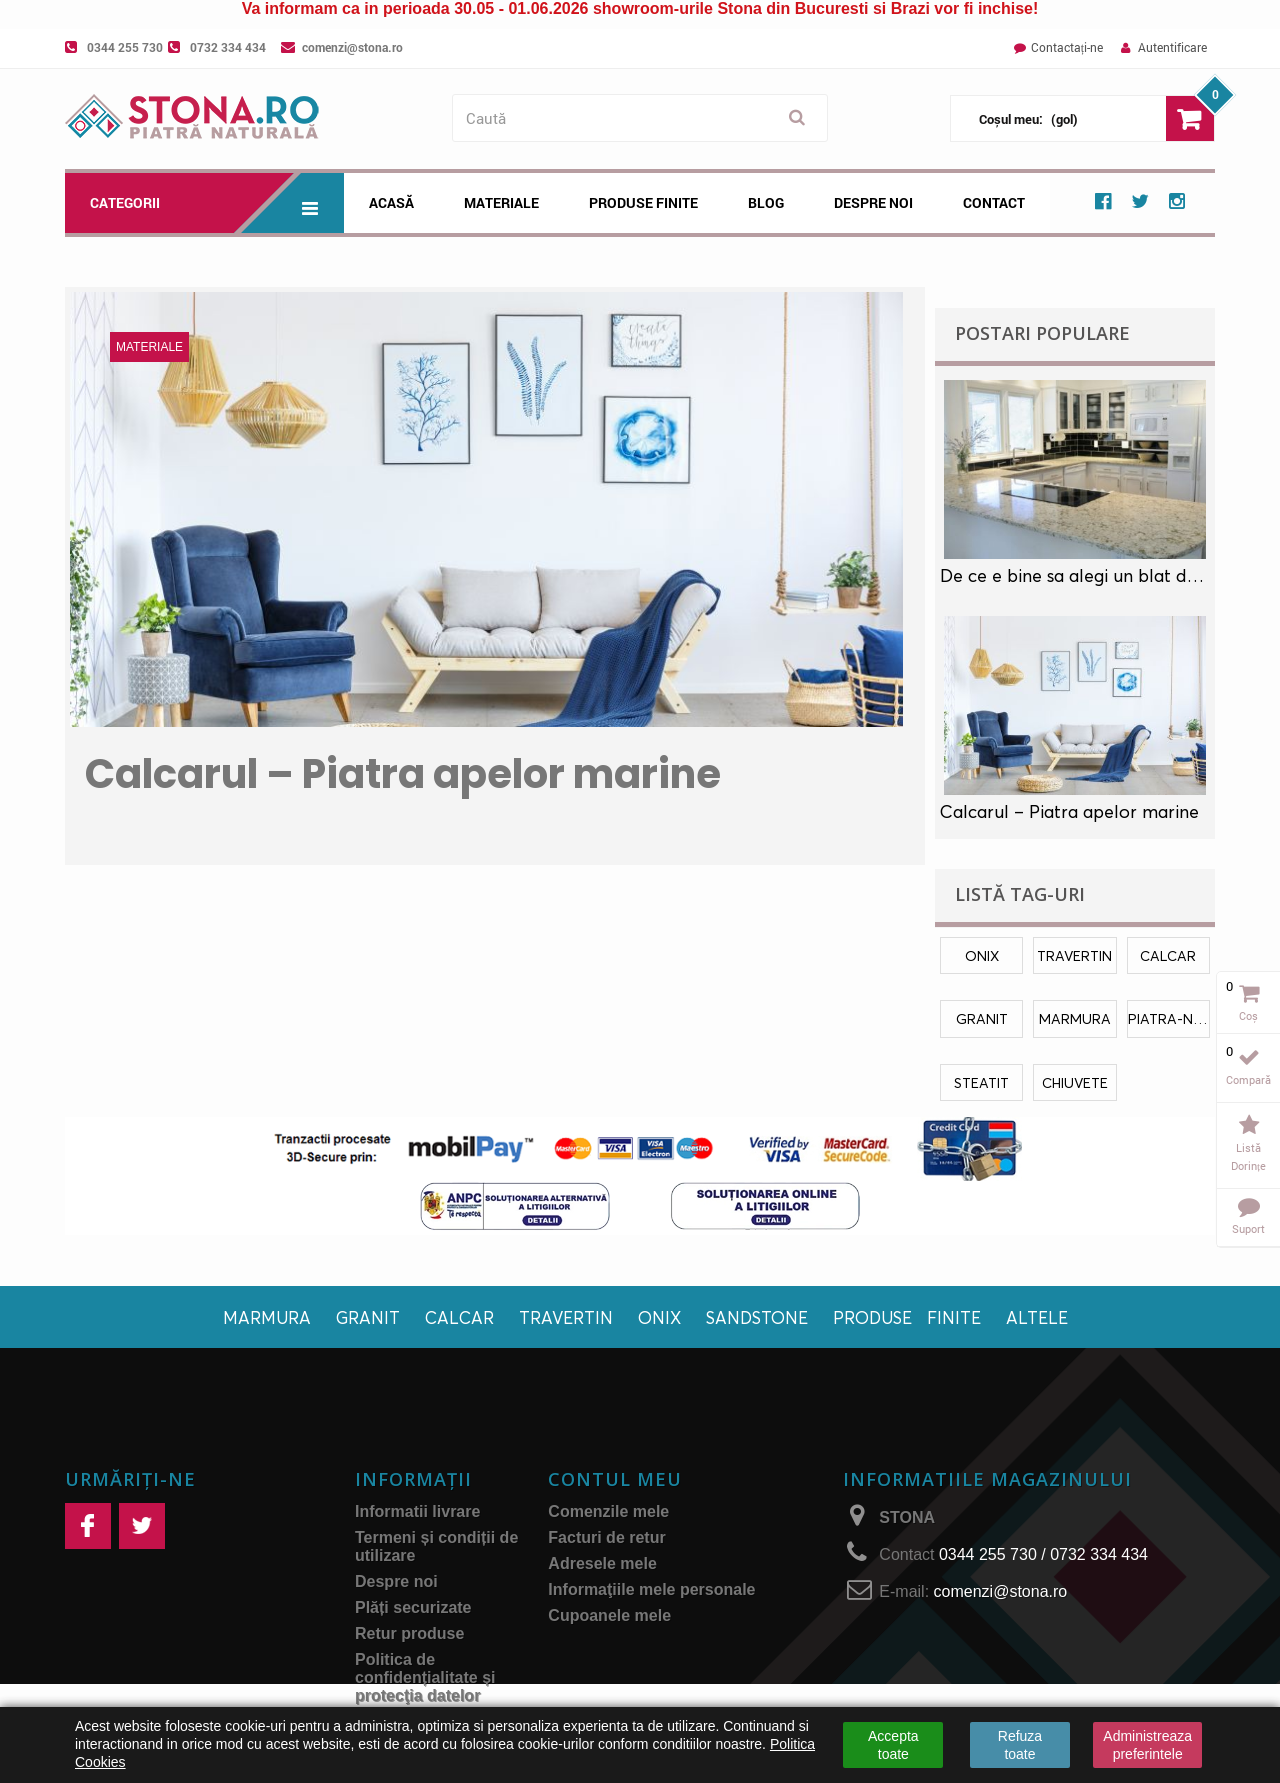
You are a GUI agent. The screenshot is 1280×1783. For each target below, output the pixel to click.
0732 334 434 (228, 47)
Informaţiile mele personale (651, 1589)
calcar (1168, 955)
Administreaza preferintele (1147, 1745)
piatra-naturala (1169, 1018)
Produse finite (907, 1317)
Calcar (459, 1317)
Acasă (391, 202)
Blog (766, 202)
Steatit (981, 1082)
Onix (659, 1317)
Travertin (566, 1317)
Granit (368, 1317)
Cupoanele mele (609, 1615)
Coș (1248, 1015)
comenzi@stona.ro (352, 47)
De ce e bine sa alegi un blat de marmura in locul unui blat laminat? (1075, 576)
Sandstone (757, 1317)
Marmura (267, 1317)
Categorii (217, 203)
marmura (1075, 1018)
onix (982, 955)
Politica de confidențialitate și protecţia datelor (425, 1677)
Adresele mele (602, 1563)
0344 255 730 (125, 47)
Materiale (501, 202)
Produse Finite (643, 202)
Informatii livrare (417, 1511)
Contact (994, 202)
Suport (1248, 1228)
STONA (907, 1517)
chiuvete (1075, 1082)
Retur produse (409, 1633)
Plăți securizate (413, 1607)
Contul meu (615, 1479)
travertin (1074, 955)
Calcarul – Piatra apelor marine (403, 774)
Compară (1248, 1079)
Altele (1037, 1317)
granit (982, 1018)
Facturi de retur (606, 1537)
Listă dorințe (1248, 1156)
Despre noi (873, 202)
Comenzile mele (608, 1511)
